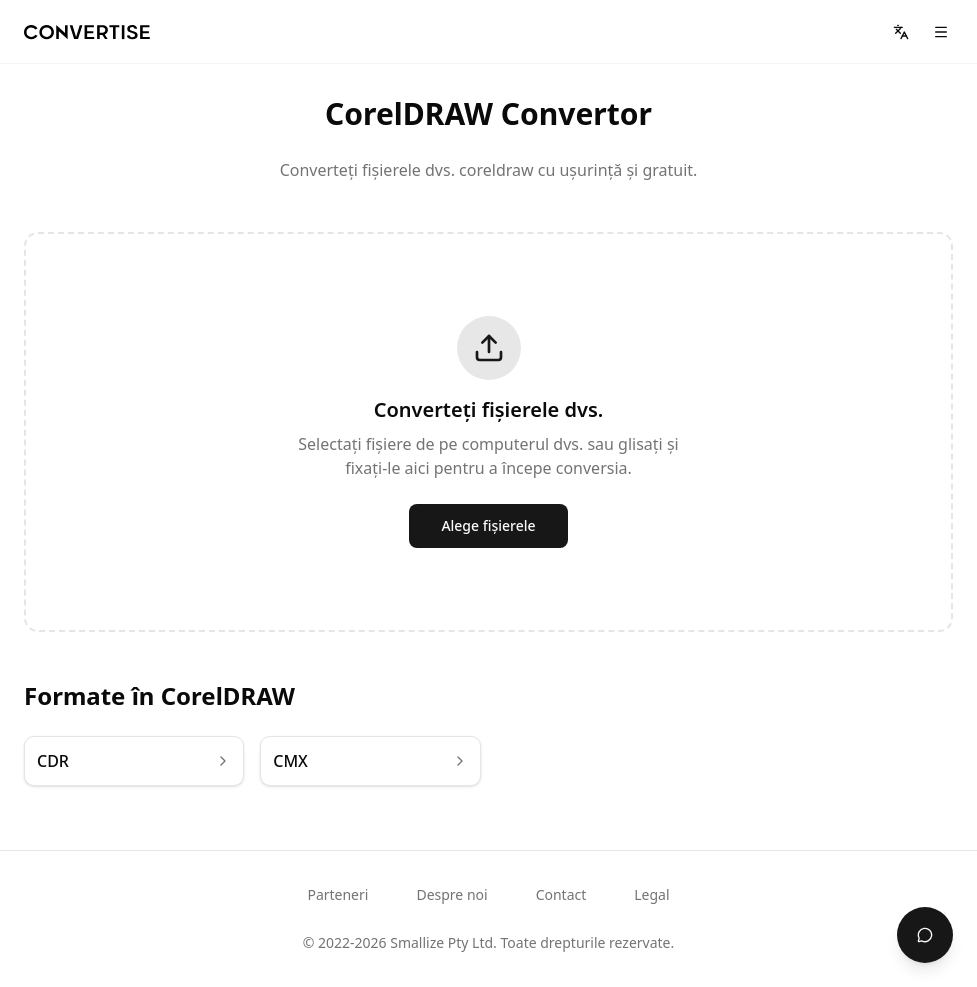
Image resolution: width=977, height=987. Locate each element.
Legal (651, 894)
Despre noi (451, 894)
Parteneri (337, 894)
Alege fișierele (488, 525)
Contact (561, 894)
